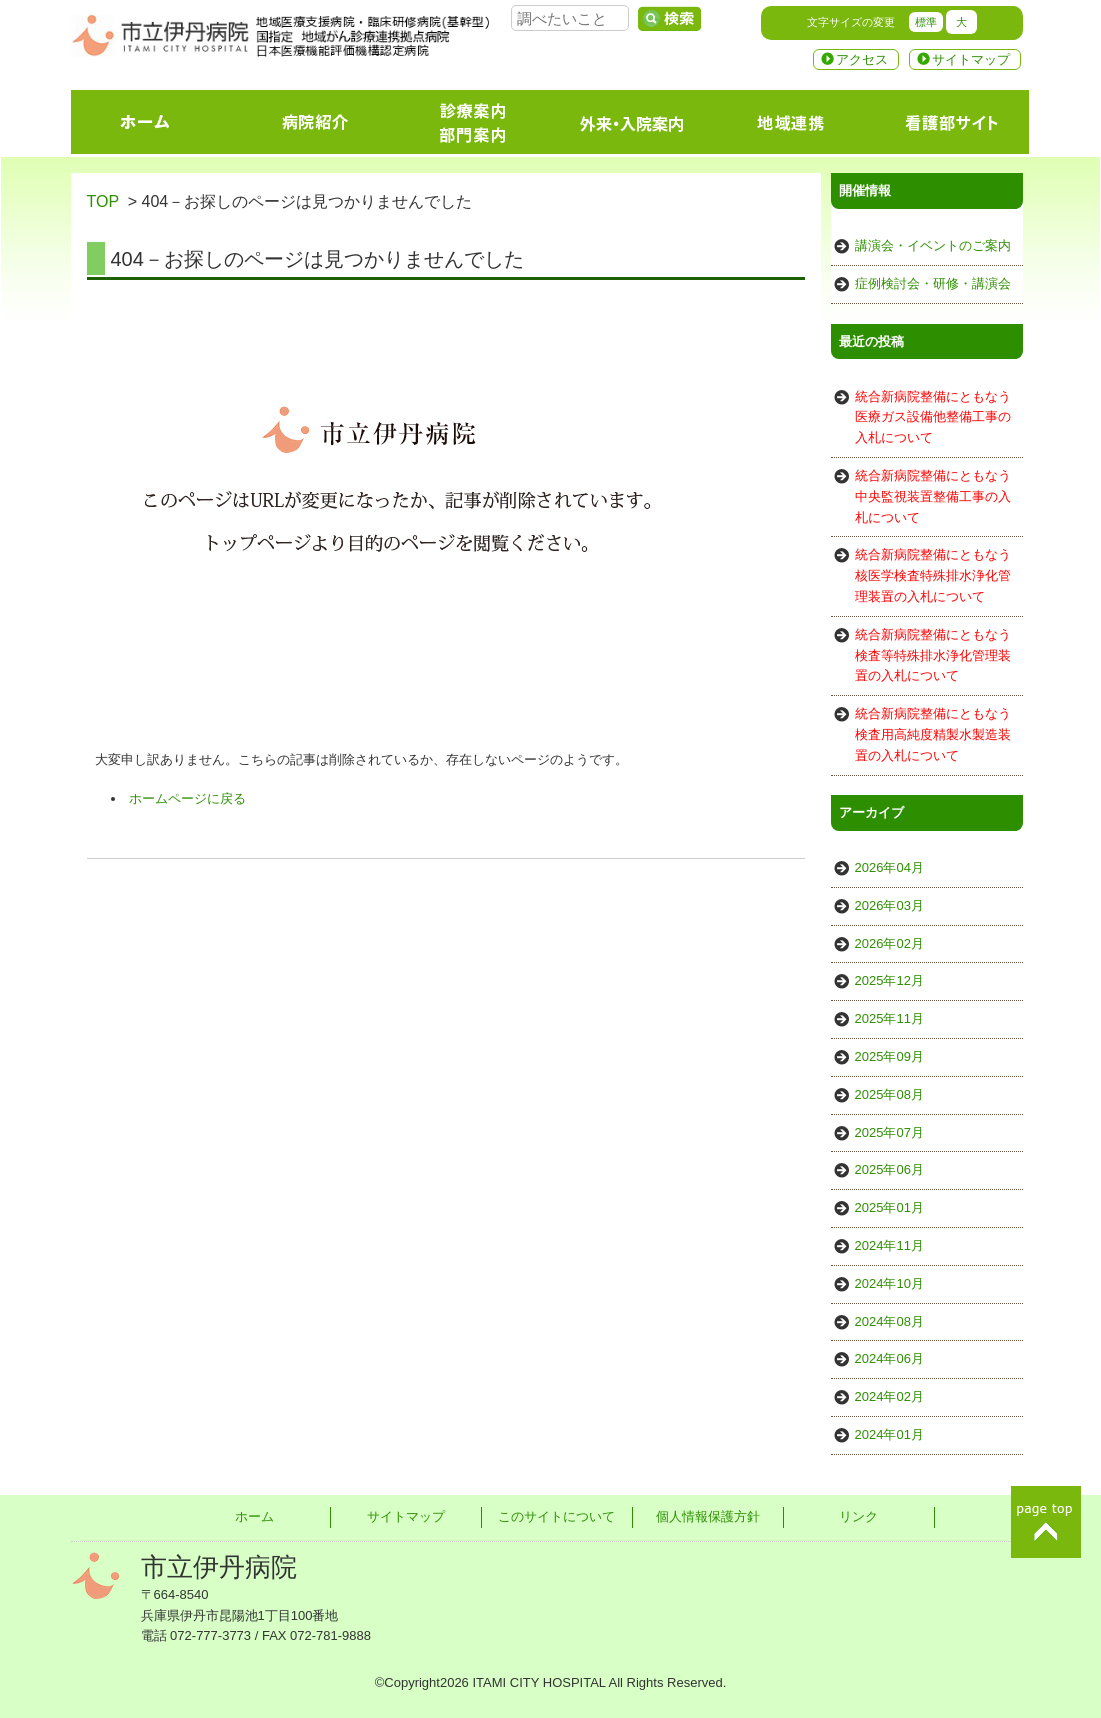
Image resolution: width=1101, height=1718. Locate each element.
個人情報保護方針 (708, 1516)
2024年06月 (889, 1358)
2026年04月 (889, 867)
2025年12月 (889, 980)
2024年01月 (889, 1434)
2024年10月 (889, 1283)
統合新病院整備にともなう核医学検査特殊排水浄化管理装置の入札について (933, 575)
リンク (858, 1516)
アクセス (862, 59)
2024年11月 (889, 1245)
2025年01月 (889, 1207)
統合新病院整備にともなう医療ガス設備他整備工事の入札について (933, 417)
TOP (103, 201)
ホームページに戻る (187, 798)
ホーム (254, 1516)
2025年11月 (889, 1018)
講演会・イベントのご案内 (933, 245)
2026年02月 (889, 943)
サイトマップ (971, 59)
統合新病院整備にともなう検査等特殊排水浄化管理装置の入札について (933, 655)
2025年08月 (889, 1094)
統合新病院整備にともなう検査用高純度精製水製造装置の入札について (933, 734)
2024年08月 (889, 1321)
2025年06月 (889, 1169)
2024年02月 (889, 1396)
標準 (926, 22)
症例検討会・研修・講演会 (933, 283)
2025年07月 (889, 1132)
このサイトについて (556, 1516)
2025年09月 (889, 1056)
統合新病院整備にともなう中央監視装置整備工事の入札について (933, 496)
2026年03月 (889, 905)
